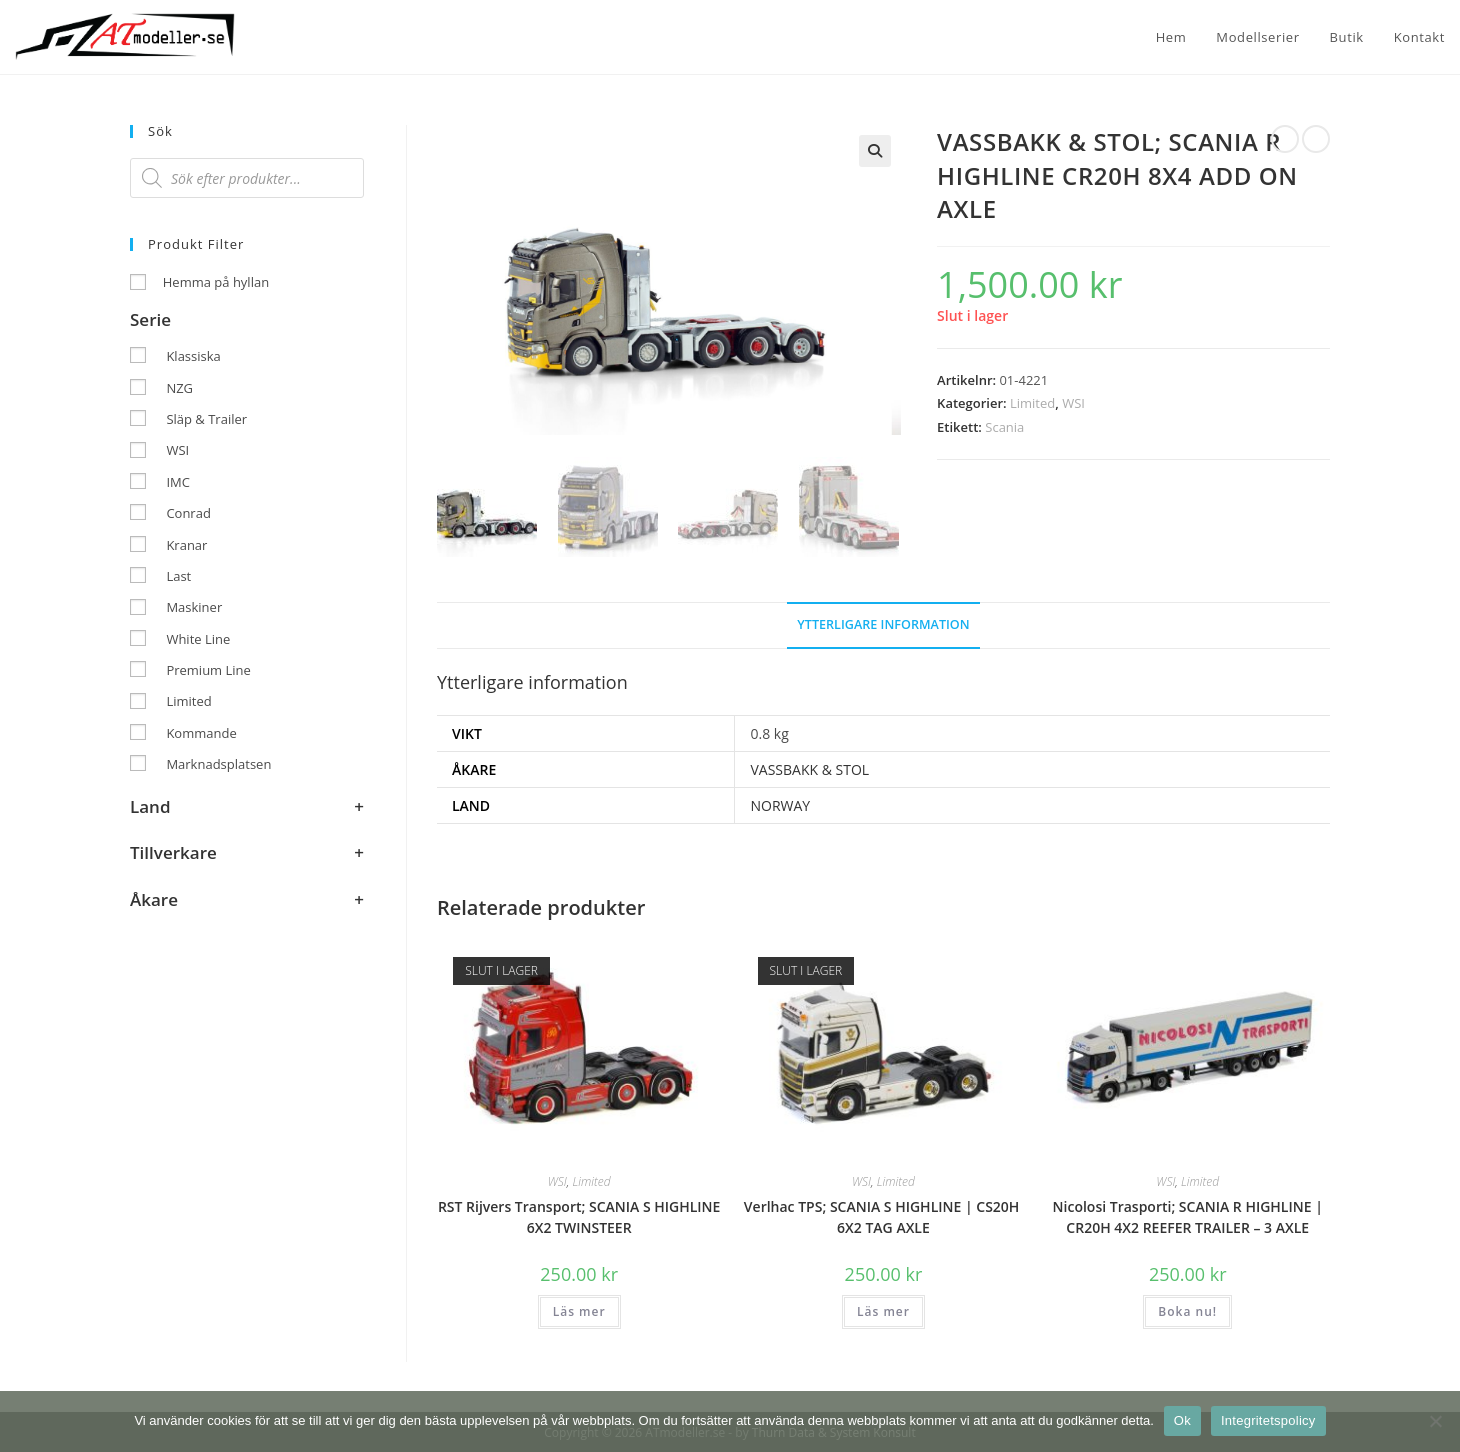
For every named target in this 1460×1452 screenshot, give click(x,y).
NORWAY (780, 804)
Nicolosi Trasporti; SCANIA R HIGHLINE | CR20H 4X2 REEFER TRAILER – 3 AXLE (1188, 1216)
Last (178, 576)
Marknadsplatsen (218, 764)
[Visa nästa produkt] (1316, 139)
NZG (179, 388)
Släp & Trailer (206, 419)
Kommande (201, 733)
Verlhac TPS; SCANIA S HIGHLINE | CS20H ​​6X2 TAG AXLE (883, 1216)
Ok (1182, 1420)
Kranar (186, 545)
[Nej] (1435, 1421)
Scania (1004, 427)
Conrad (188, 513)
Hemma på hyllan (216, 282)
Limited (1032, 403)
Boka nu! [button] (1187, 1310)
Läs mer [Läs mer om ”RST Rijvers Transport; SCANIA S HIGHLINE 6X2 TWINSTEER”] (579, 1310)
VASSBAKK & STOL (809, 767)
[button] (875, 151)
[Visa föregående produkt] (1285, 139)
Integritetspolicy (1268, 1420)
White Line (198, 639)
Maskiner (194, 607)
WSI (1073, 403)
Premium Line (208, 670)
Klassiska (193, 356)
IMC (178, 482)
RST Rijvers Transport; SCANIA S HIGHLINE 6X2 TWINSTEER (579, 1216)
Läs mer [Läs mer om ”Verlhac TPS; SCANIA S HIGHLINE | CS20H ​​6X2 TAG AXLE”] (883, 1310)
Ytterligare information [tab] (883, 622)
